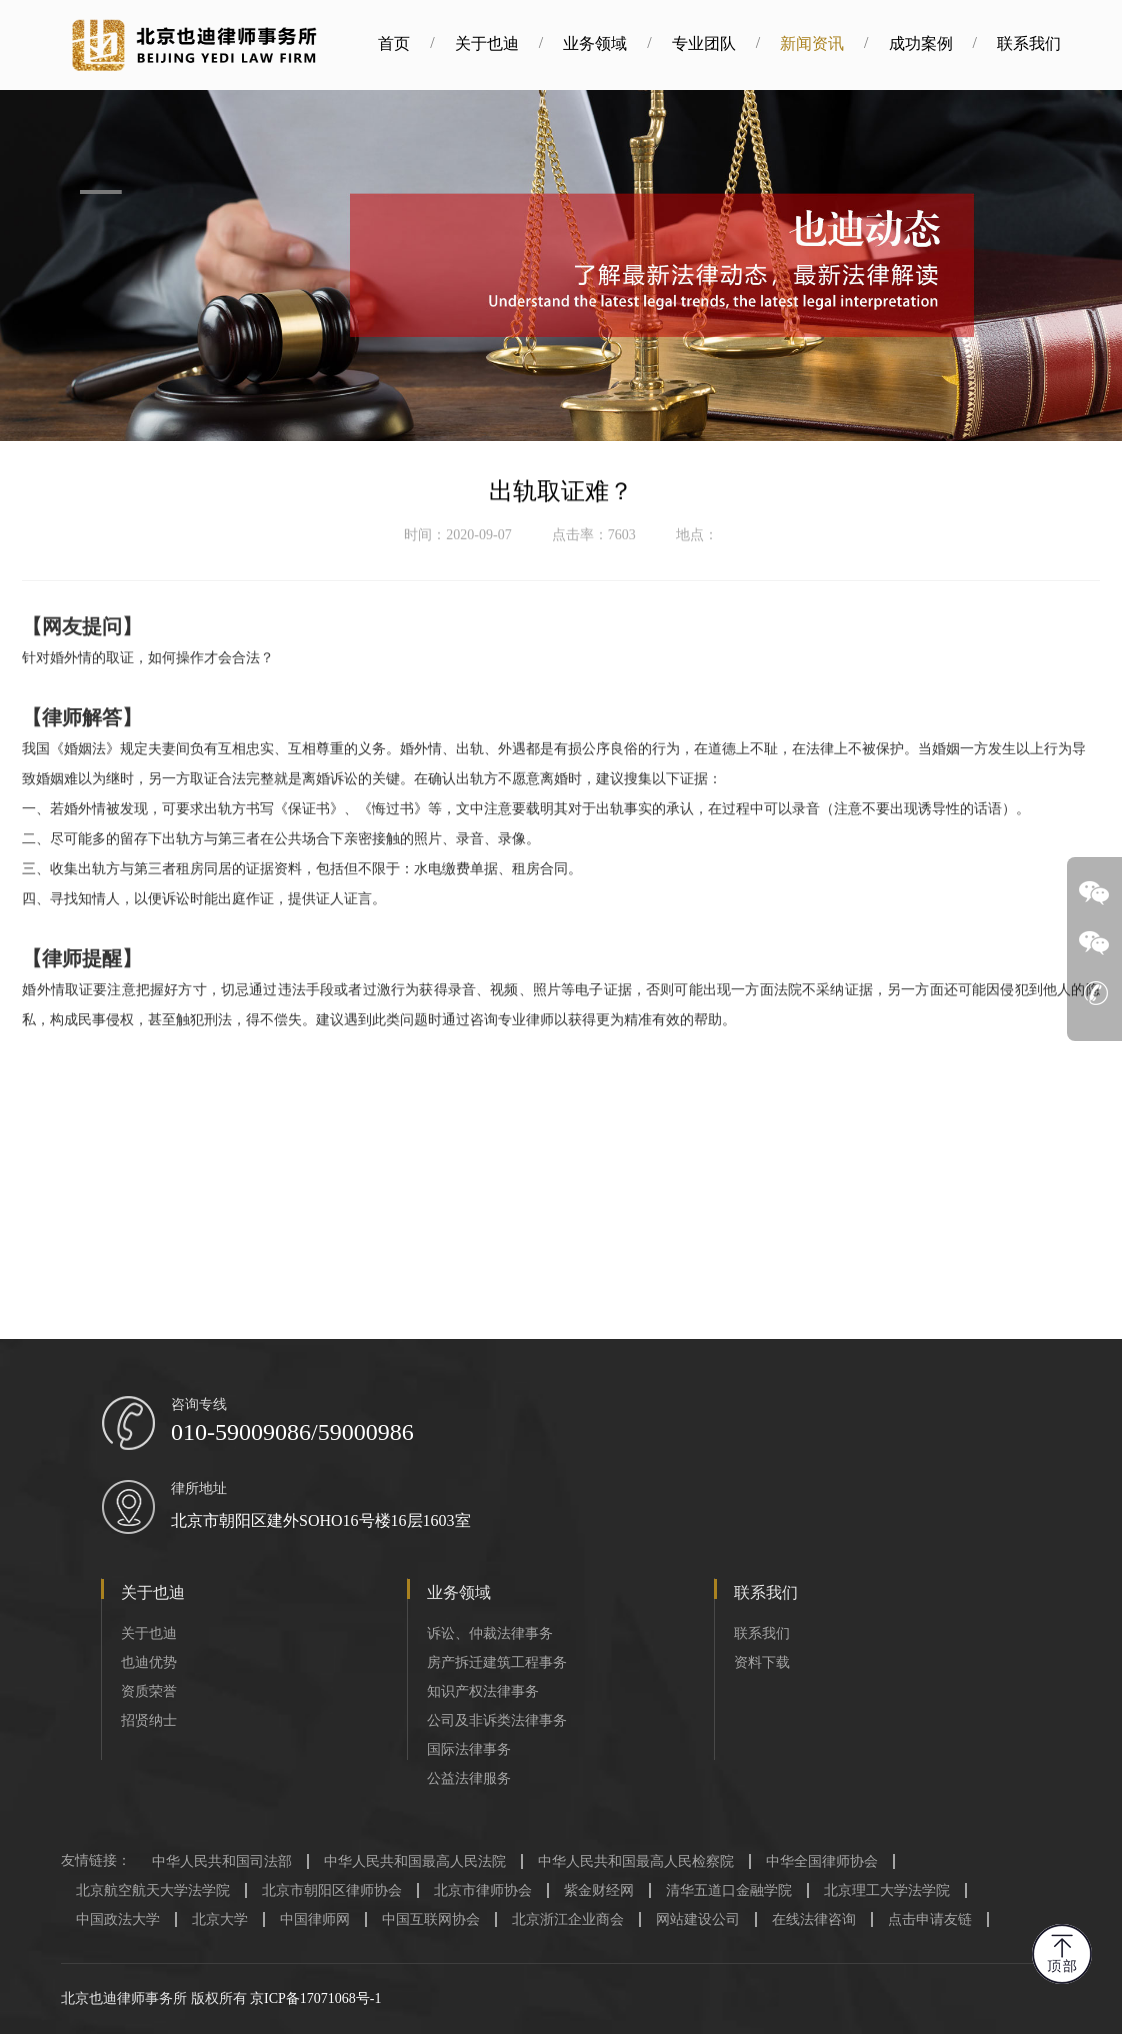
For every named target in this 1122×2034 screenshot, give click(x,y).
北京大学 (220, 1919)
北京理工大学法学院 (887, 1890)
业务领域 (619, 43)
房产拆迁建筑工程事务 (497, 1662)
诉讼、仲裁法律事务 (490, 1633)
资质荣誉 (149, 1691)
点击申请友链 (930, 1919)
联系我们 (1052, 43)
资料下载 (762, 1662)
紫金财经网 (599, 1890)
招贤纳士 (149, 1720)
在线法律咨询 (814, 1919)
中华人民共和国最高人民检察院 (636, 1861)
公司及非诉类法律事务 (497, 1720)
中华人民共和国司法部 (222, 1861)
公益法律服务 (469, 1778)
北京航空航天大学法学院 (153, 1890)
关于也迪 (510, 43)
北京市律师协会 (483, 1890)
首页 (418, 43)
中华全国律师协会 (822, 1861)
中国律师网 (315, 1919)
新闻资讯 (836, 43)
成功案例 (944, 43)
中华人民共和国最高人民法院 (415, 1861)
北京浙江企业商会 (568, 1919)
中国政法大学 (118, 1919)
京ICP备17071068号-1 (315, 1998)
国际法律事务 (469, 1749)
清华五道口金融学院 (729, 1890)
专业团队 (727, 43)
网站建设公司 (698, 1919)
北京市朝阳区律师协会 (332, 1890)
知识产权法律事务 (483, 1691)
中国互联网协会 (431, 1919)
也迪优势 (149, 1662)
